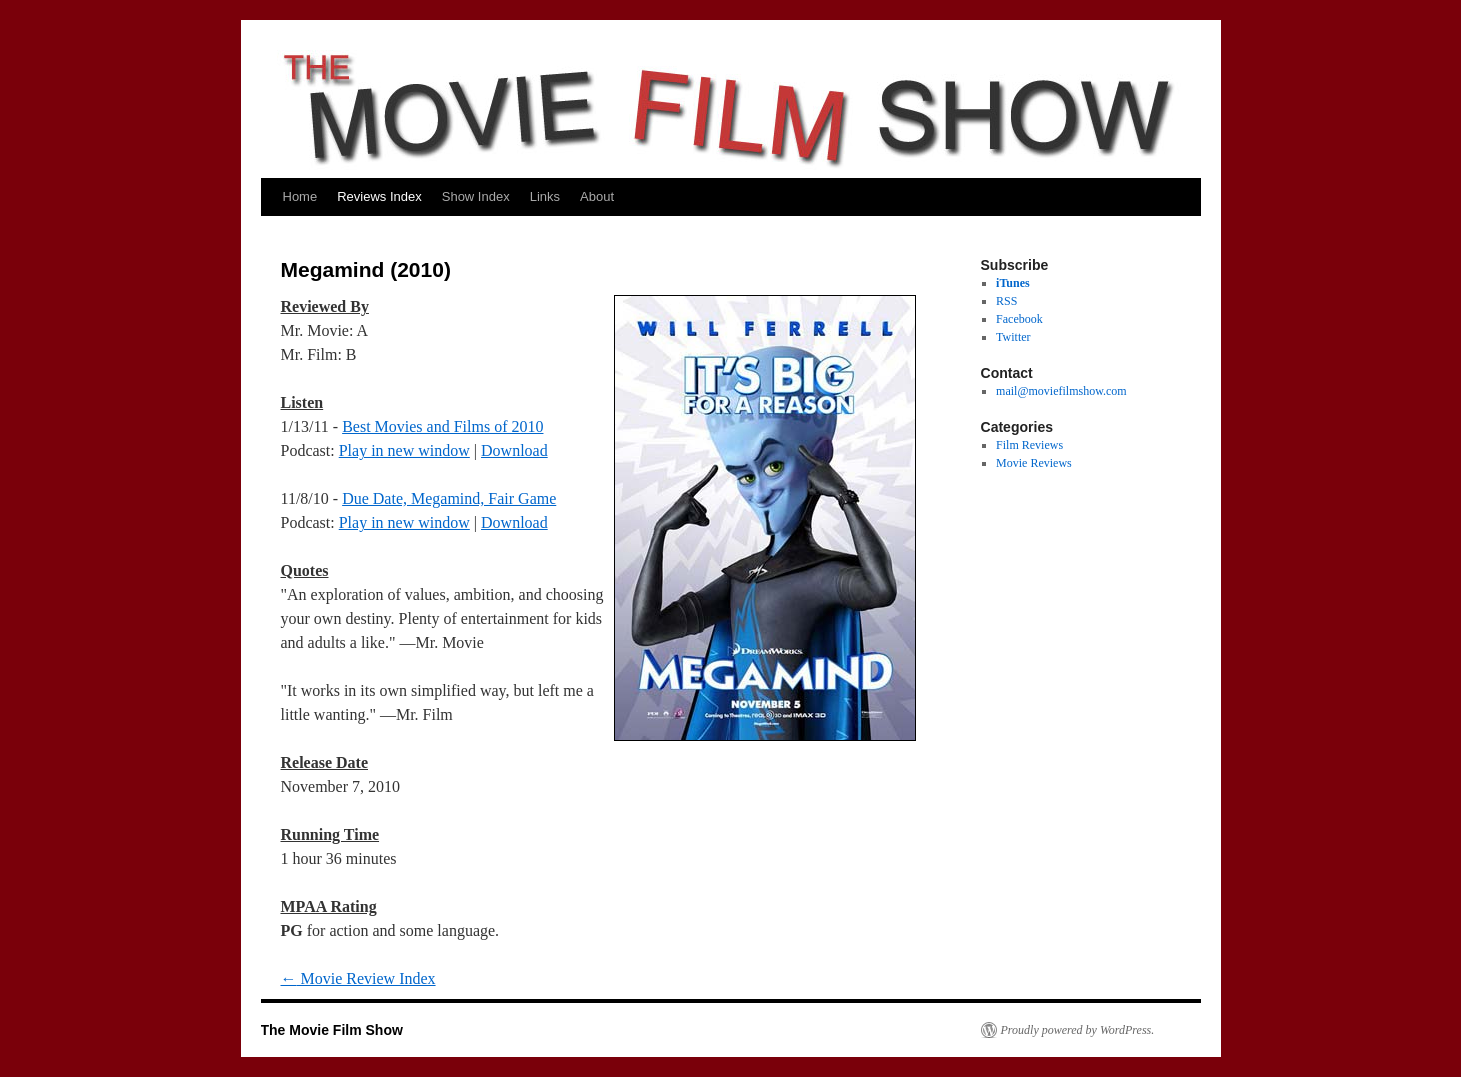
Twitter (1013, 337)
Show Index (476, 196)
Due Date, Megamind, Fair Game (449, 498)
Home (300, 196)
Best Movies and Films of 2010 (442, 426)
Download (514, 450)
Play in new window (404, 450)
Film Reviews (1029, 445)
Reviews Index (379, 196)
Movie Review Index (358, 978)
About (597, 196)
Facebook (1019, 319)
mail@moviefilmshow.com (1061, 391)
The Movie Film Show (332, 1030)
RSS (1006, 301)
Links (545, 196)
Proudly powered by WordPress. (1078, 1030)
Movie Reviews (1034, 463)
